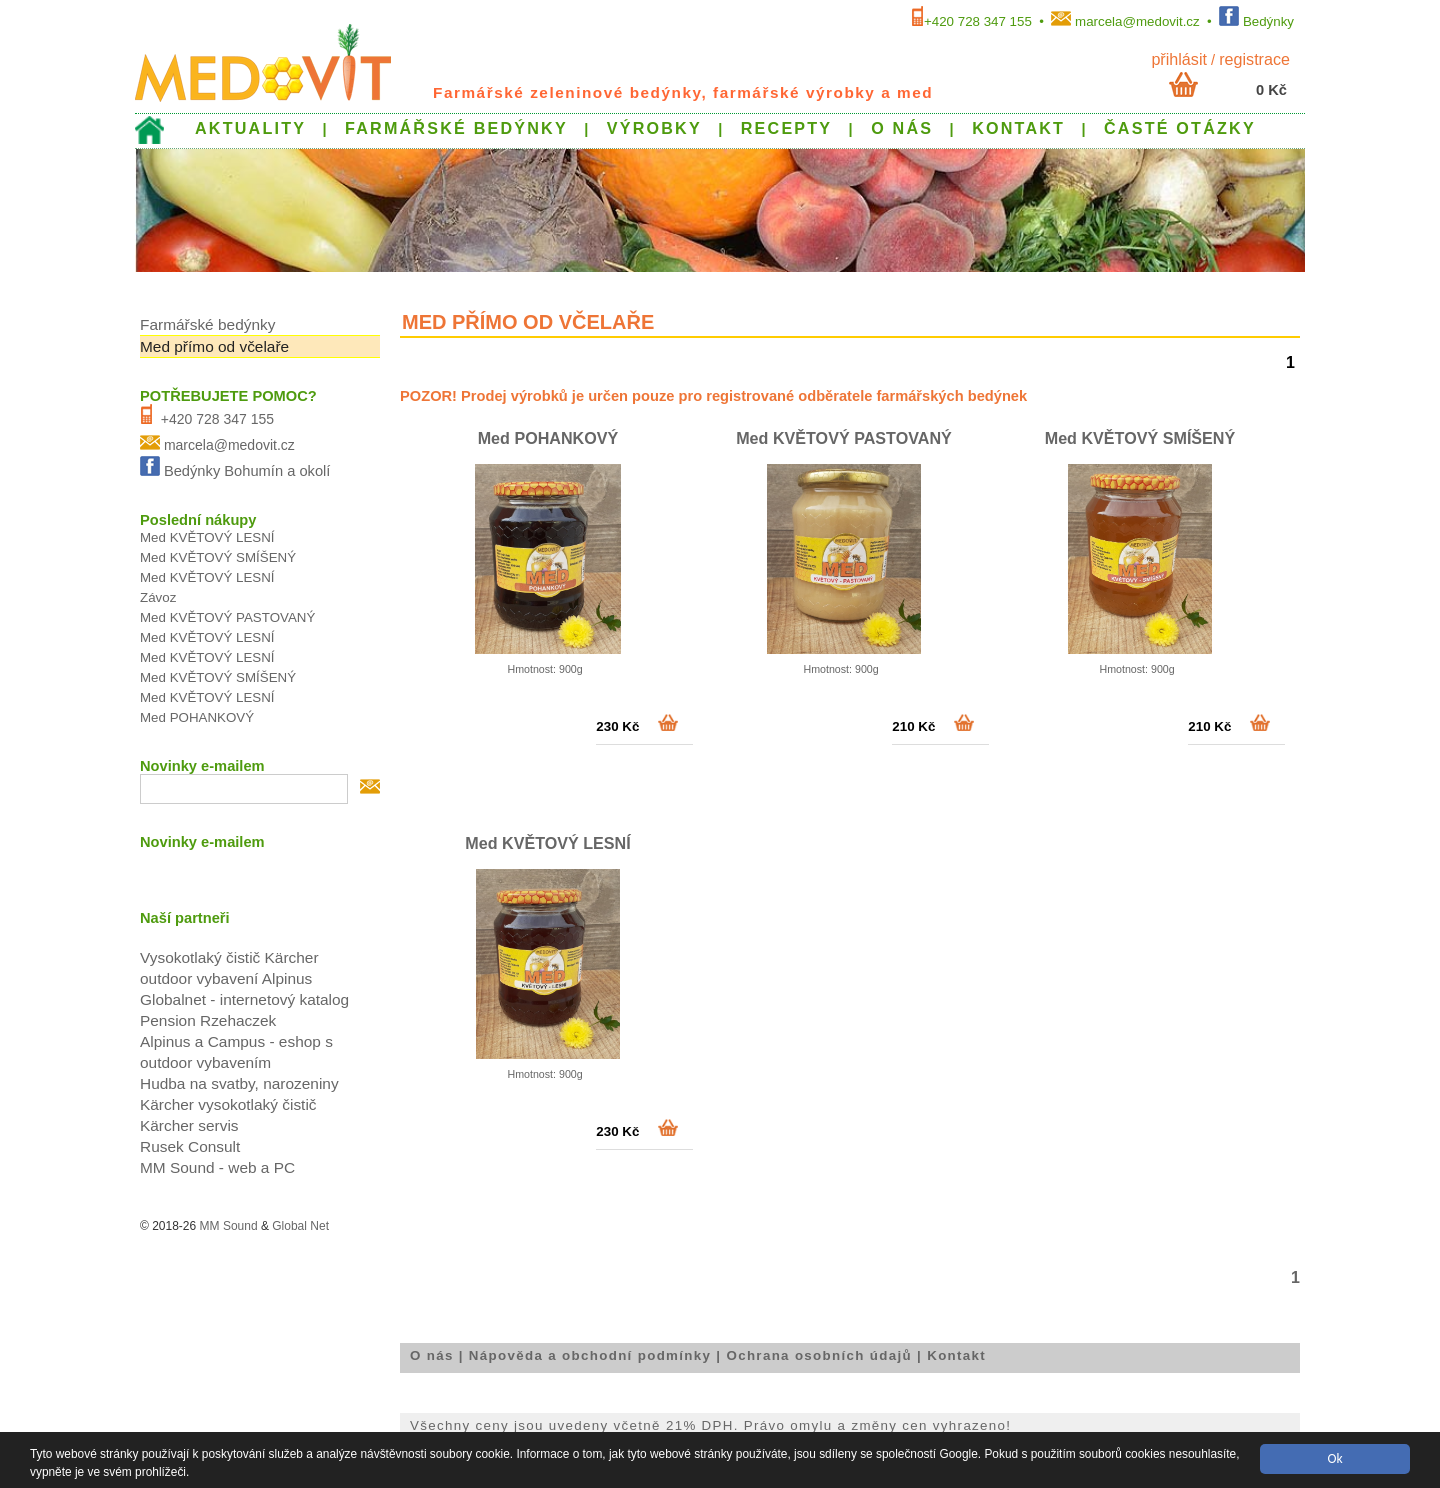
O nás (432, 1355)
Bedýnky (1268, 21)
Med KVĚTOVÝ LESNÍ (547, 843)
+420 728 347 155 (978, 21)
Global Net (300, 1226)
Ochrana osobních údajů (819, 1355)
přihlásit (1179, 59)
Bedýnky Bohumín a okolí (247, 471)
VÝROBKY (654, 128)
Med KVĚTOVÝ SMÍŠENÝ (1140, 438)
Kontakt (956, 1355)
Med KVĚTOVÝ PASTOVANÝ (844, 438)
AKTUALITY (250, 128)
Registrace (1254, 59)
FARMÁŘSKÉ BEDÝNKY (456, 128)
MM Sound (229, 1226)
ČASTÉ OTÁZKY (1180, 128)
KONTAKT (1018, 128)
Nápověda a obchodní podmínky (590, 1355)
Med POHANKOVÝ (548, 438)
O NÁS (902, 128)
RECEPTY (787, 128)
